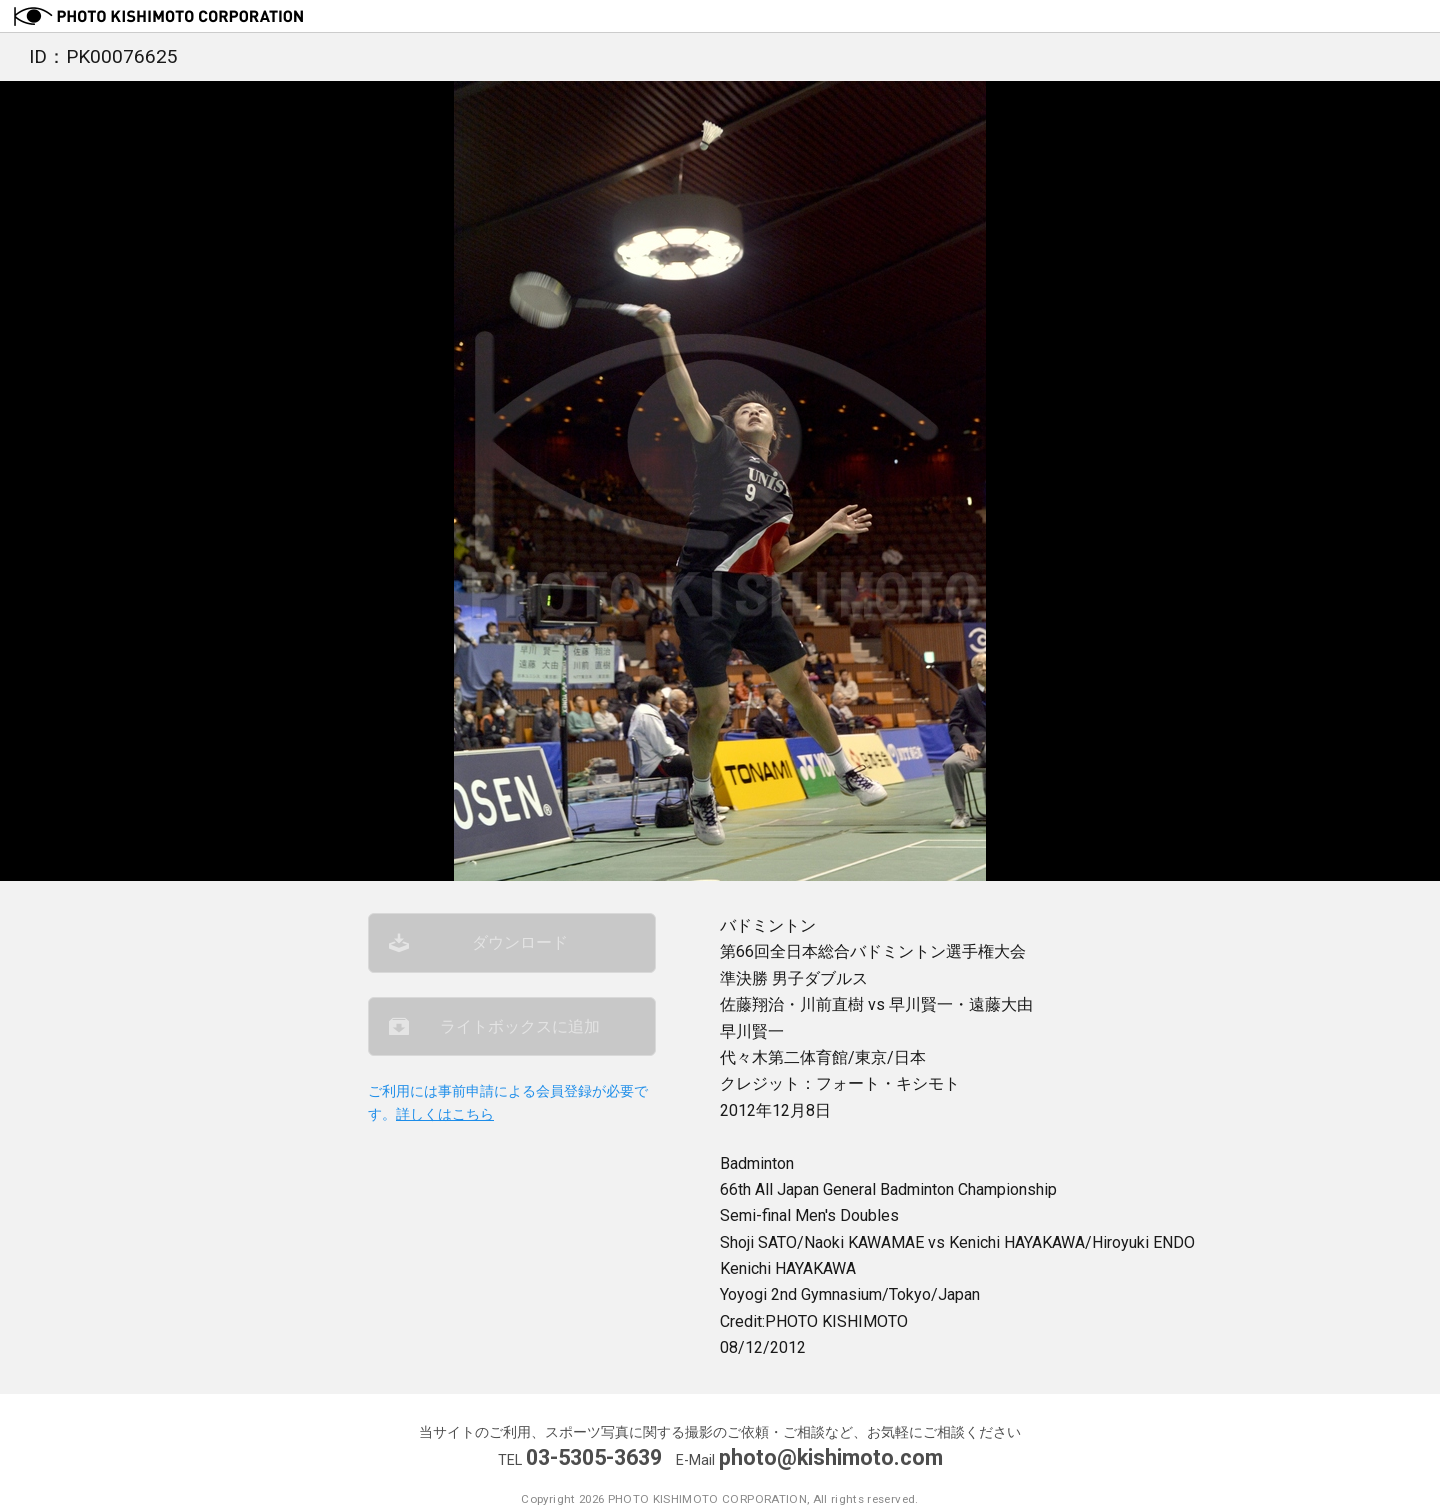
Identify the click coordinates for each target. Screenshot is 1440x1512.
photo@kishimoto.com (831, 1457)
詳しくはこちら (445, 1114)
